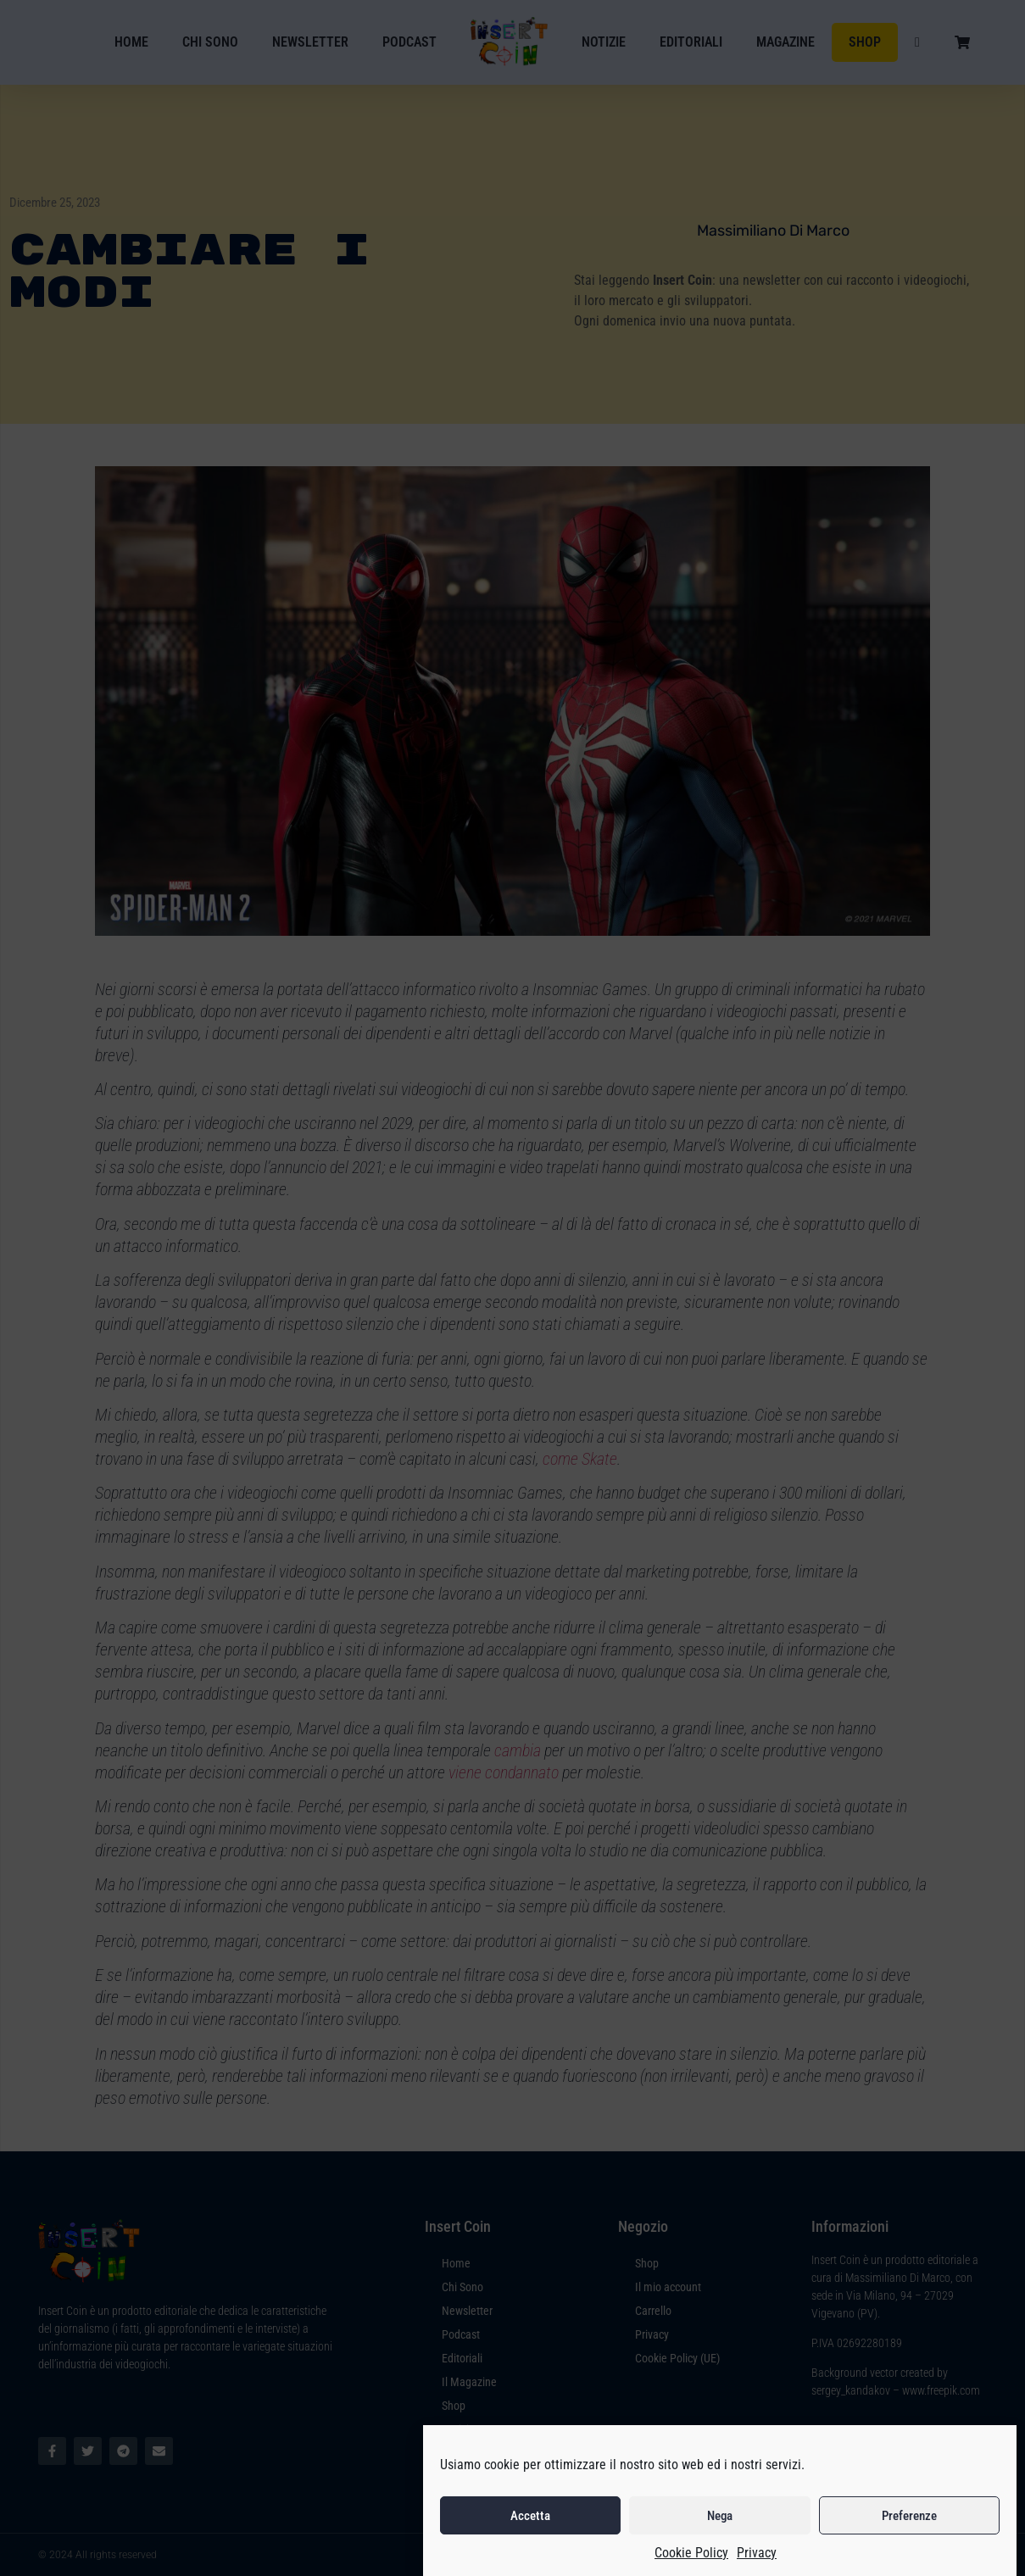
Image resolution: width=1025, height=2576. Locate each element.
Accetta (530, 2547)
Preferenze (909, 2547)
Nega (720, 2547)
